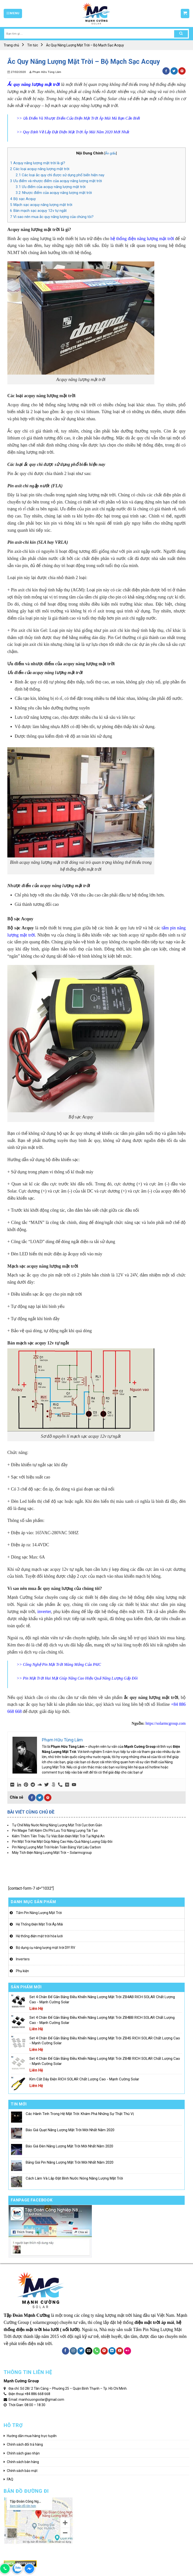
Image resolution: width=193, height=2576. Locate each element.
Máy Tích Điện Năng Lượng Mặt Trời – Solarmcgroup (52, 1853)
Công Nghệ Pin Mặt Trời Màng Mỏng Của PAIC (62, 1664)
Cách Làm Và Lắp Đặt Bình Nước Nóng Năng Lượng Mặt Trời (74, 2178)
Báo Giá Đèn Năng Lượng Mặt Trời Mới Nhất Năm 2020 (69, 2146)
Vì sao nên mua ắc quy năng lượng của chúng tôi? (52, 217)
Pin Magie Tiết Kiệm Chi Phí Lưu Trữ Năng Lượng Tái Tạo (55, 1830)
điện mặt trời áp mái (154, 2322)
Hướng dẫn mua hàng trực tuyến (32, 2436)
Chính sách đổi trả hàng (25, 2444)
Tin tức (32, 45)
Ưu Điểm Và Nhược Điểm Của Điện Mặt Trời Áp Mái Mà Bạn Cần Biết (81, 118)
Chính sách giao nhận (23, 2453)
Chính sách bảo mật (22, 2471)
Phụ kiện (22, 1971)
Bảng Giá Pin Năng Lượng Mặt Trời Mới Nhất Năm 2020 (69, 2162)
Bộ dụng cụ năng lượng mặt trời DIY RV (45, 1948)
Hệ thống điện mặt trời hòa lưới (39, 1936)
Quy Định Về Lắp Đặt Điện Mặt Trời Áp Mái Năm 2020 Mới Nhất (76, 132)
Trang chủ (11, 45)
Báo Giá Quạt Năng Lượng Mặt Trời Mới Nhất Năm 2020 (70, 2130)
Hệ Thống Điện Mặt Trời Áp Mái (39, 1924)
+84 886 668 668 (37, 2394)
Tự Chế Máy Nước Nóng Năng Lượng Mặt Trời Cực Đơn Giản (57, 1825)
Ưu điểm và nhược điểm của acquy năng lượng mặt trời (56, 181)
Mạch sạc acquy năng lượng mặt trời (41, 205)
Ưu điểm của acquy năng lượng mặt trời (50, 187)
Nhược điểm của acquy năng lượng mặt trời (54, 192)
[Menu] (13, 13)
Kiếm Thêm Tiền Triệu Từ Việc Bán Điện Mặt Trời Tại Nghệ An (58, 1836)
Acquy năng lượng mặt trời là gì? (37, 163)
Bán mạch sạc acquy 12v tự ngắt (38, 210)
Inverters (23, 1959)
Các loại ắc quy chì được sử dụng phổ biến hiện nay (60, 175)
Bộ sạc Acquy (23, 199)
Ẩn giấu (110, 153)
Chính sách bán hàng (23, 2462)
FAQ (10, 2479)
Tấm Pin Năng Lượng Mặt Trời (39, 1913)
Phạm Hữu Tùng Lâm (47, 71)
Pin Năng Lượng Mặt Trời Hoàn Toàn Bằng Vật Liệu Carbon (56, 1847)
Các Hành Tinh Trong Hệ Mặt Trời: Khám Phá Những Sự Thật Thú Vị (80, 2114)
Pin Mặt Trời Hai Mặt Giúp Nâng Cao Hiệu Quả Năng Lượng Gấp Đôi (80, 1678)
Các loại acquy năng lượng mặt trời (39, 169)
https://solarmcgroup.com (165, 1723)
